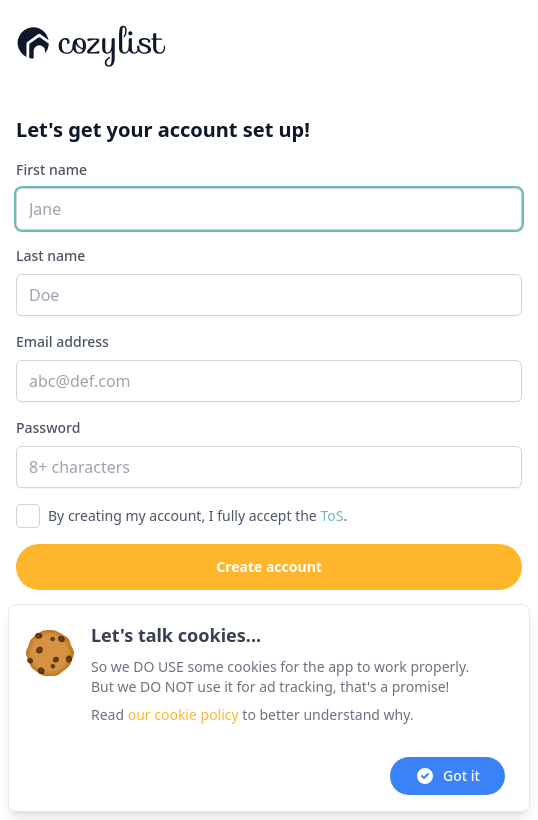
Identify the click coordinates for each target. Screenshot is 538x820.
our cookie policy (183, 714)
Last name (50, 255)
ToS (331, 515)
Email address (62, 341)
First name (51, 169)
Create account (269, 566)
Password (48, 427)
